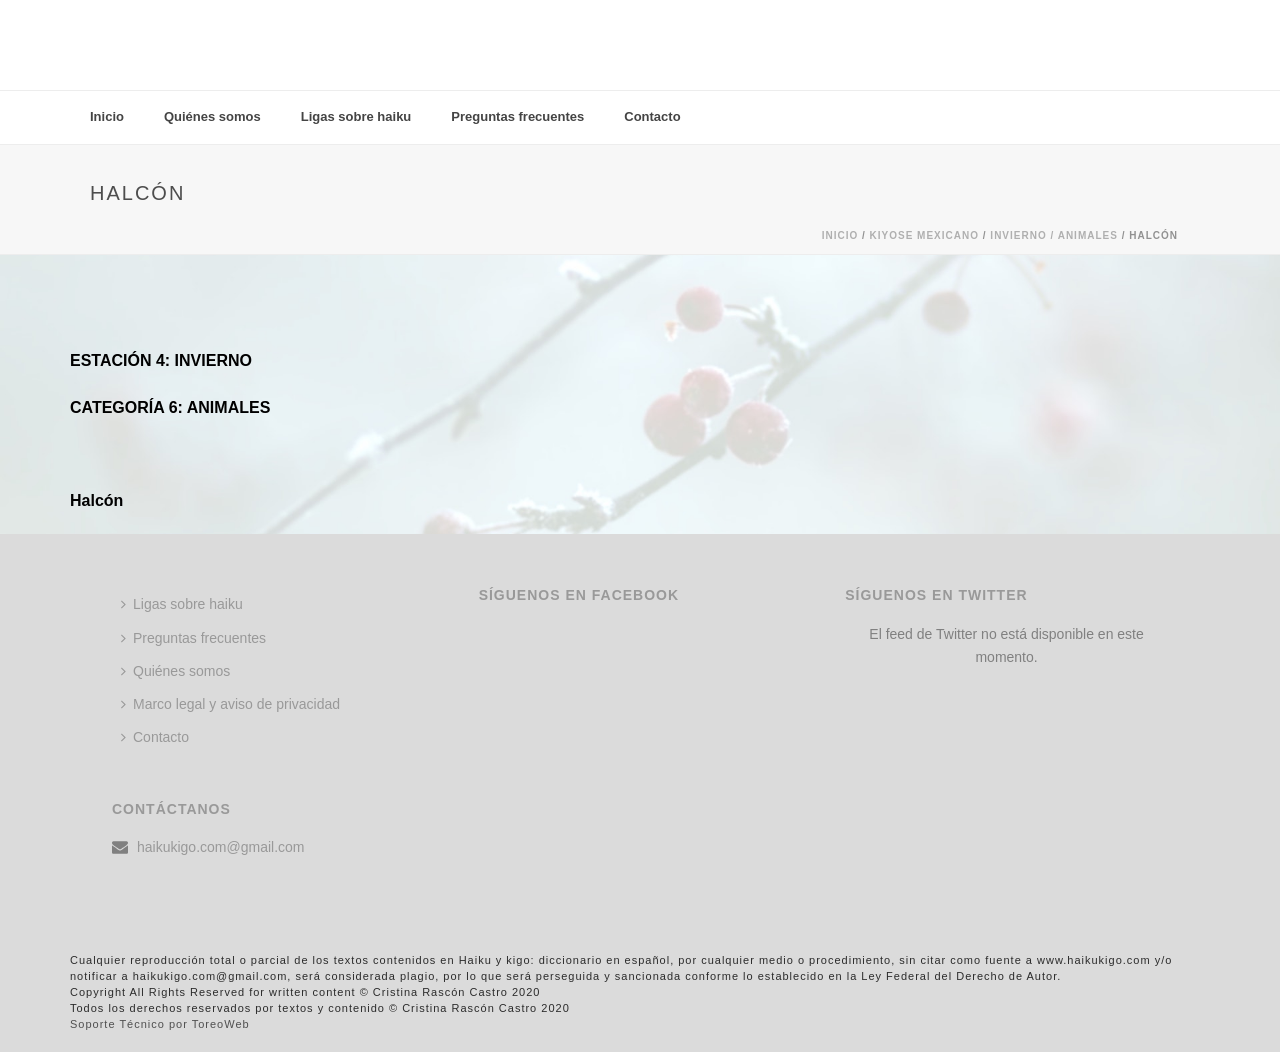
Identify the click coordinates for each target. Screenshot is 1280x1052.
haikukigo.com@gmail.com (221, 847)
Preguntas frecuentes (517, 116)
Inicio (107, 116)
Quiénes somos (212, 116)
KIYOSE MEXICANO (924, 235)
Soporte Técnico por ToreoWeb (160, 1024)
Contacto (652, 116)
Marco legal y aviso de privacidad (230, 704)
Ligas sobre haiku (356, 116)
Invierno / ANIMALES (1054, 235)
